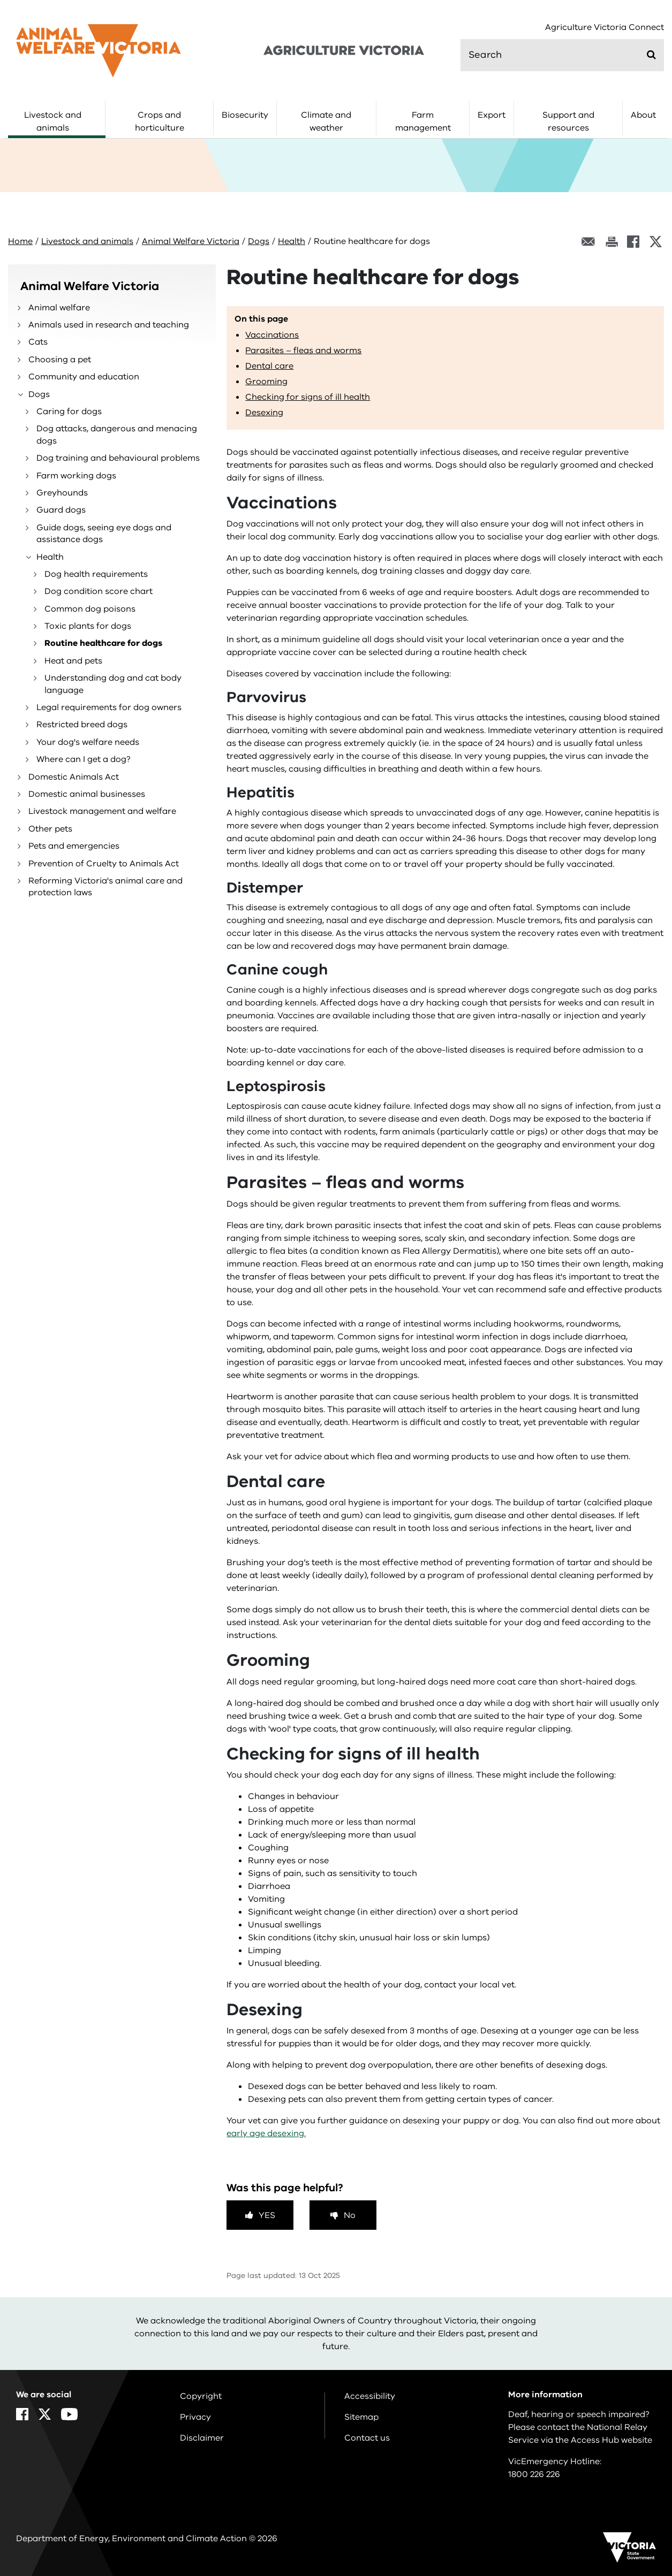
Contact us (367, 2438)
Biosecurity (245, 115)
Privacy (195, 2417)
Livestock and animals (52, 121)
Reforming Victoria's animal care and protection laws (105, 886)
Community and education (83, 377)
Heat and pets (73, 661)
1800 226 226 (534, 2474)
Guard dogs (61, 510)
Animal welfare (59, 308)
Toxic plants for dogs (87, 626)
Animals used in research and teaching (108, 325)
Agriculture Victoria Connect (604, 27)
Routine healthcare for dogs (103, 643)
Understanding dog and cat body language (113, 684)
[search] (562, 55)
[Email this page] (588, 241)
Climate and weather (326, 121)
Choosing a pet (59, 359)
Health (291, 241)
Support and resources (568, 121)
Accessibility (369, 2396)
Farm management (423, 121)
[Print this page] (611, 241)
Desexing (264, 412)
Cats (38, 342)
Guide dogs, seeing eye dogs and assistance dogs (103, 533)
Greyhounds (62, 493)
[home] (98, 50)
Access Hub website (611, 2440)
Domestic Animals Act (73, 777)
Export (491, 115)
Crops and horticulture (159, 121)
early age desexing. (266, 2133)
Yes (267, 2215)
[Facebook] (633, 241)
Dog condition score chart (98, 591)
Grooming (266, 381)
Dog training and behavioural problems (118, 458)
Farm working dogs (76, 476)
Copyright (201, 2396)
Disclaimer (202, 2438)
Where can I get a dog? (83, 759)
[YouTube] (69, 2414)
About (643, 115)
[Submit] (651, 54)
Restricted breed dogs (81, 724)
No (350, 2215)
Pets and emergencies (73, 846)
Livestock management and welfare (102, 811)
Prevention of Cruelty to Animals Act (103, 864)
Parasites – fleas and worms (303, 350)
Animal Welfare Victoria (190, 241)
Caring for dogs (69, 411)
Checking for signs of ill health (307, 397)
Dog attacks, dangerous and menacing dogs (116, 434)
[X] (655, 241)
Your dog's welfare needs (87, 742)
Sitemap (361, 2417)
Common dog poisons (89, 609)
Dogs (258, 241)
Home (20, 241)
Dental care (269, 366)
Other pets (50, 829)
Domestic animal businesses (86, 794)
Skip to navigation (0, 0)
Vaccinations (272, 335)
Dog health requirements (96, 574)
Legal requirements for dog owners (109, 707)
